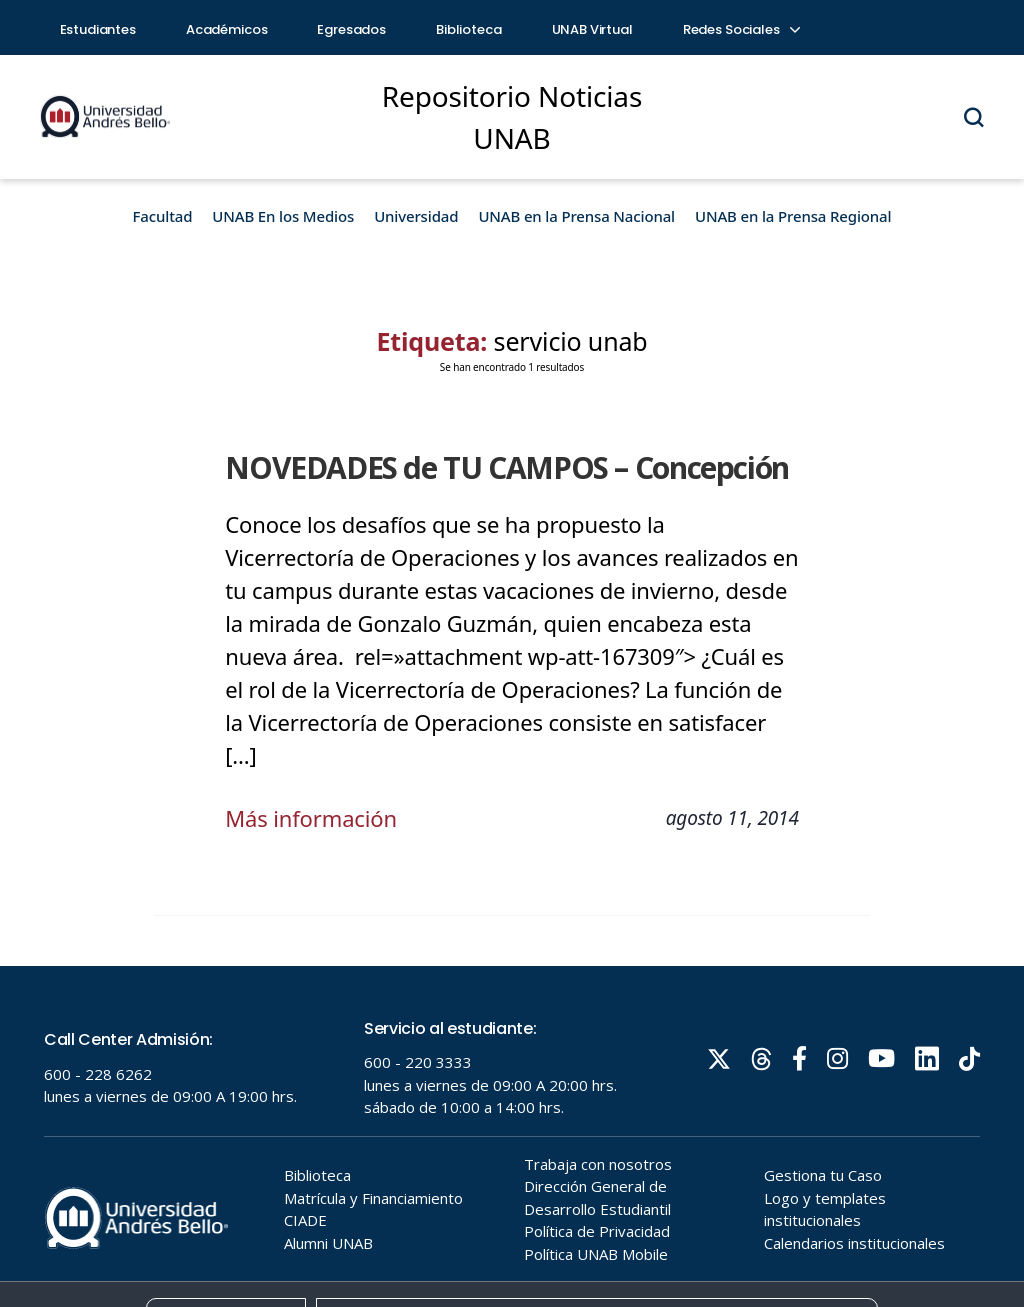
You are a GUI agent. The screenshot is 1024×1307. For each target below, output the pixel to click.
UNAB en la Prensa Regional (793, 216)
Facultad (163, 216)
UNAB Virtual (592, 29)
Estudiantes (98, 29)
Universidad (416, 216)
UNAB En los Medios (283, 216)
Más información (311, 818)
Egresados (351, 29)
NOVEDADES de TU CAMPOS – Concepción (507, 467)
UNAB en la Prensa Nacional (576, 216)
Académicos (227, 29)
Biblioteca (469, 29)
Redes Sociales (741, 29)
